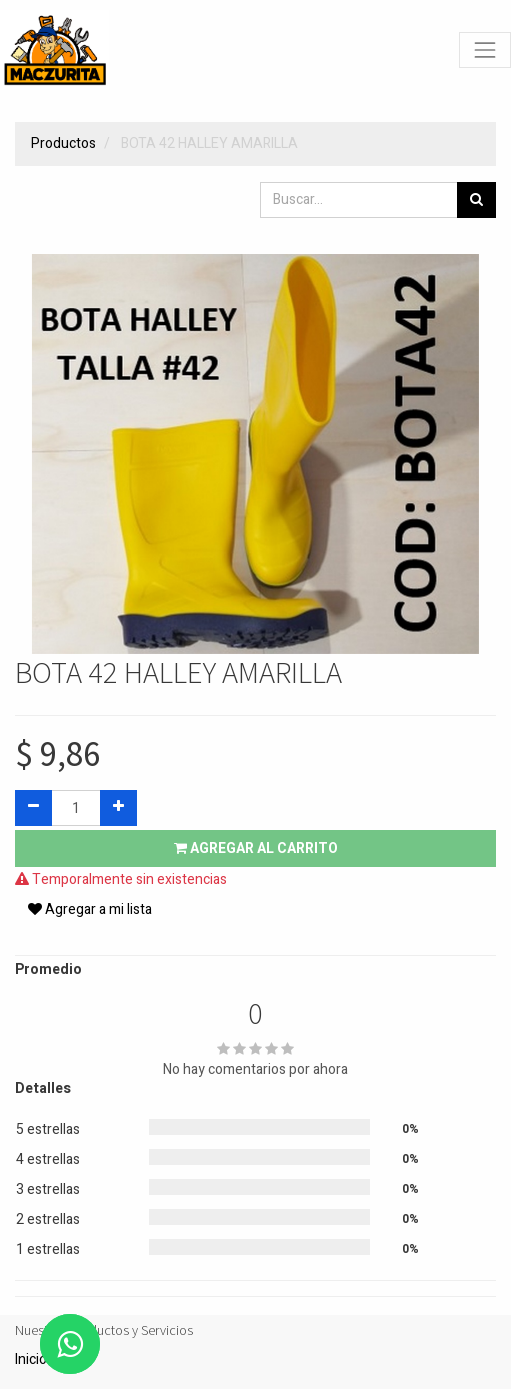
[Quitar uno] (33, 808)
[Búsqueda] (476, 200)
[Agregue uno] (118, 808)
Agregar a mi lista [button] (90, 909)
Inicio (31, 1359)
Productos (63, 143)
